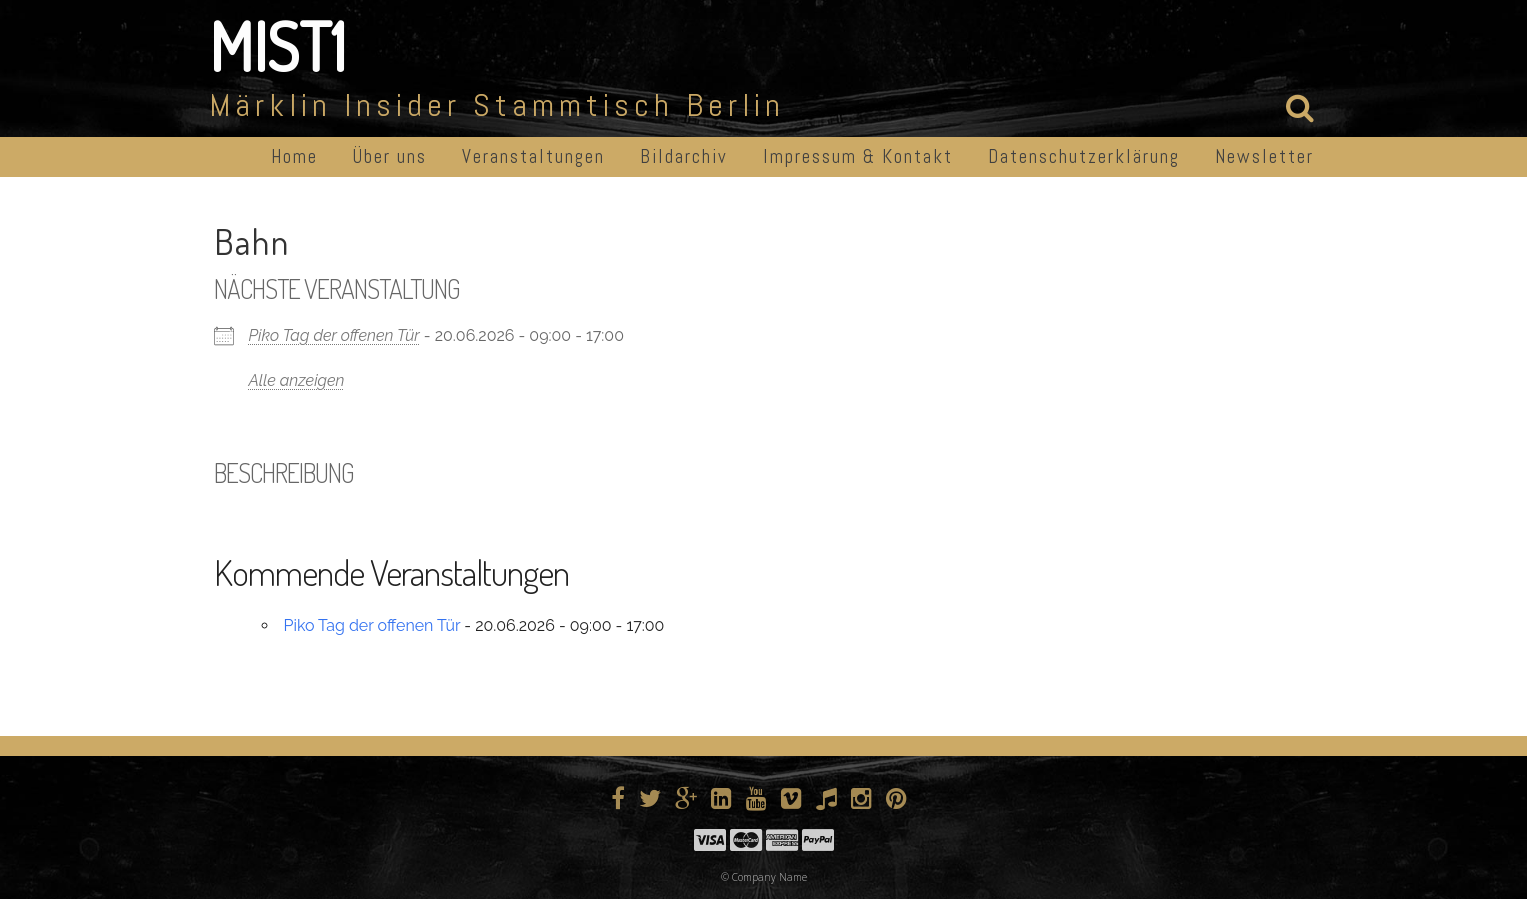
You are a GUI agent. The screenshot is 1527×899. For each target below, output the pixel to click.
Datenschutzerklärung (1084, 156)
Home (294, 156)
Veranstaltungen (533, 156)
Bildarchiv (684, 156)
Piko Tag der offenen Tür (334, 335)
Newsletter (1264, 156)
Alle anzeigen (297, 380)
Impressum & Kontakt (858, 156)
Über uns (390, 156)
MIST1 (277, 46)
